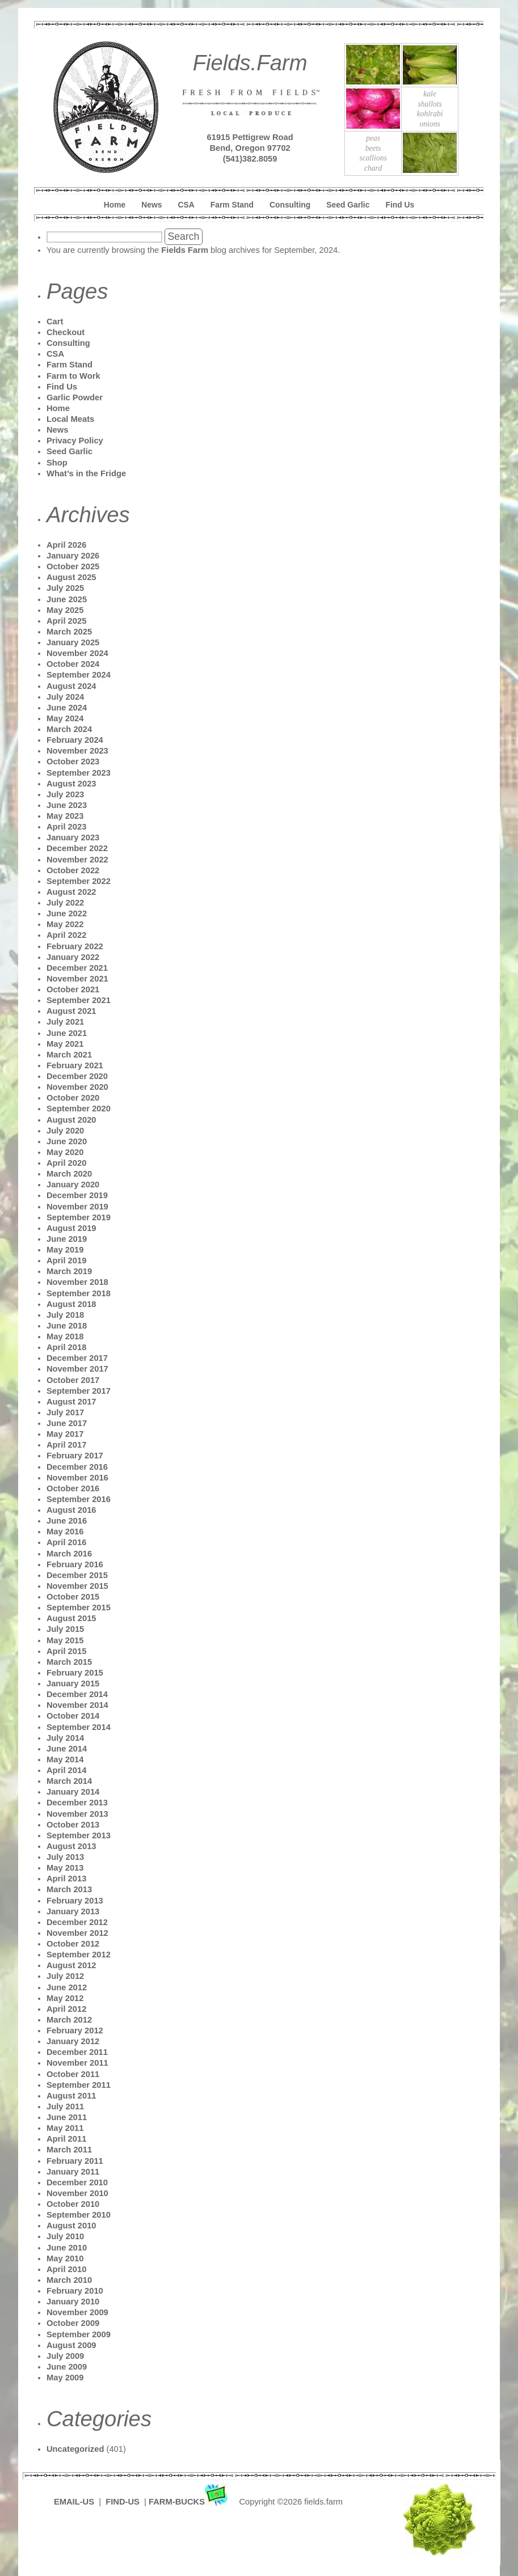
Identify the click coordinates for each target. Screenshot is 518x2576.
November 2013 (77, 1813)
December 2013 (77, 1802)
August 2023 (71, 783)
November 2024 (77, 653)
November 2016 (77, 1477)
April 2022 (66, 935)
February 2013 (75, 1900)
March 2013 (69, 1889)
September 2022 (79, 881)
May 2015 (65, 1640)
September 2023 (79, 772)
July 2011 (65, 2106)
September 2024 (79, 674)
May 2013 (65, 1867)
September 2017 (79, 1390)
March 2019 (69, 1271)
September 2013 (79, 1835)
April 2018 (66, 1347)
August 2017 (71, 1401)
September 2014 (79, 1727)
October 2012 (73, 1943)
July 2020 (65, 1130)
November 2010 (77, 2193)
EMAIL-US (74, 2501)
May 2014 (65, 1759)
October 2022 (73, 870)
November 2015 (77, 1586)
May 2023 (65, 815)
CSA (186, 204)
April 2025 (66, 620)
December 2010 (77, 2182)
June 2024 (67, 707)
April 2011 (66, 2138)
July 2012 (65, 1976)
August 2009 (71, 2345)
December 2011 (77, 2052)
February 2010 (75, 2290)
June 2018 (67, 1325)
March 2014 (69, 1781)
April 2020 (66, 1163)
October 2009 (73, 2323)
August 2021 (71, 1011)
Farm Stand (232, 204)
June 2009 (67, 2366)
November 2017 (77, 1368)
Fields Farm (184, 250)
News (151, 204)
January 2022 (73, 957)
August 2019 (71, 1228)
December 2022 (77, 848)
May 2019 (65, 1249)
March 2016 (69, 1553)
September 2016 (79, 1499)
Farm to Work (73, 375)
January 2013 (73, 1911)
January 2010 (73, 2301)
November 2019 (77, 1206)
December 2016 (77, 1466)
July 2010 (65, 2236)
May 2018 (65, 1336)
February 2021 (75, 1065)
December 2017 (77, 1358)
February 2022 (75, 946)
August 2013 (71, 1846)
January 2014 (73, 1791)
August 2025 (71, 577)
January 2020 (73, 1184)
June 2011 (67, 2117)
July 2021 (65, 1021)
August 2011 (71, 2095)
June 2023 (67, 805)
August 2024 (71, 686)
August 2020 (71, 1119)
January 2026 (73, 555)
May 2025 (65, 610)
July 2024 (65, 696)
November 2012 (77, 1933)
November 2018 (77, 1282)
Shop (57, 462)
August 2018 (71, 1304)
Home (114, 204)
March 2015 (69, 1661)
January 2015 (73, 1683)
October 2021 (73, 989)
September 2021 (79, 1000)
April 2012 (66, 2009)
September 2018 (79, 1293)
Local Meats (70, 419)
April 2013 (66, 1878)
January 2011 (73, 2171)
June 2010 (67, 2247)
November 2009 (77, 2312)
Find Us (400, 204)
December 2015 (77, 1575)
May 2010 (65, 2258)
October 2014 (73, 1715)
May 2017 (65, 1434)
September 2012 (79, 1954)
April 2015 (66, 1651)
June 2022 (67, 913)
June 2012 (67, 1987)
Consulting (289, 204)
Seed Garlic (347, 204)
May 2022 (65, 924)
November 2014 (77, 1705)
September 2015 (79, 1607)
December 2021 (77, 967)
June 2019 (67, 1238)
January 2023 (73, 837)
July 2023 (65, 794)
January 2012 (73, 2041)
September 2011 (79, 2084)
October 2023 (73, 761)
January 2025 (73, 642)
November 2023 (77, 750)
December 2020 (77, 1076)
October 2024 (73, 664)
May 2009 (65, 2377)
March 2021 (69, 1054)
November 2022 (77, 859)
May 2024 (65, 718)
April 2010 (66, 2269)
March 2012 (69, 2019)
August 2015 (71, 1618)
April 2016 (66, 1542)
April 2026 (66, 544)
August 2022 (71, 891)
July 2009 (65, 2356)
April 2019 (66, 1260)
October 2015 (73, 1596)
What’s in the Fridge (86, 473)
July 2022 (65, 902)
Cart (55, 321)
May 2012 (65, 1998)
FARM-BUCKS (189, 2501)
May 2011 (65, 2128)
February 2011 (75, 2160)
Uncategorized (75, 2449)
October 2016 (73, 1488)
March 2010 (69, 2280)
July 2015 (65, 1629)
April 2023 (66, 826)
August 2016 (71, 1510)
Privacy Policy (75, 440)
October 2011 (73, 2074)
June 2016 (67, 1520)
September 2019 (79, 1217)
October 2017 (73, 1380)
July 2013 (65, 1857)
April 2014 (66, 1770)
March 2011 (69, 2149)
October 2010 (73, 2204)
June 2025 (67, 599)
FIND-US (124, 2501)
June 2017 (67, 1423)
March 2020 (69, 1173)
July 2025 (65, 588)
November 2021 (77, 978)
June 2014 (67, 1748)
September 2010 (79, 2214)
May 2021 (65, 1043)
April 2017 (66, 1444)
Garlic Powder (75, 397)
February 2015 (75, 1672)
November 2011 (77, 2062)
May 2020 (65, 1152)
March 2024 (69, 729)
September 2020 (79, 1108)
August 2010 (71, 2225)
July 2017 (65, 1412)
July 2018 (65, 1314)
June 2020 (67, 1141)
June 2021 (67, 1033)
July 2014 (65, 1737)
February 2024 (75, 740)
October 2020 (73, 1097)
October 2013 (73, 1824)
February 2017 (75, 1455)
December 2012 (77, 1922)
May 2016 (65, 1531)
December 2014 (77, 1694)
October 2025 (73, 566)
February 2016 (75, 1564)
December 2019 (77, 1195)
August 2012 (71, 1965)
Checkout (66, 332)
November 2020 (77, 1087)
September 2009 (79, 2334)
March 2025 (69, 631)
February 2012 (75, 2030)
